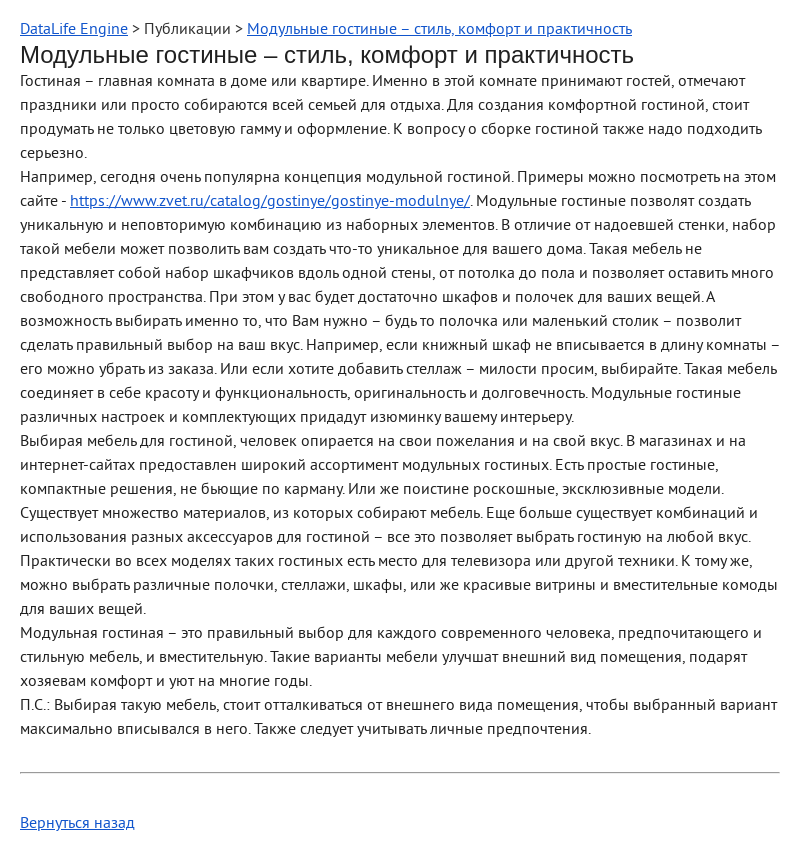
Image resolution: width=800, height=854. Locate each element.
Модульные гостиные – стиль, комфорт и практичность (439, 30)
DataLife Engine (74, 30)
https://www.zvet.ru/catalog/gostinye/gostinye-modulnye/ (270, 202)
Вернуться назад (77, 824)
